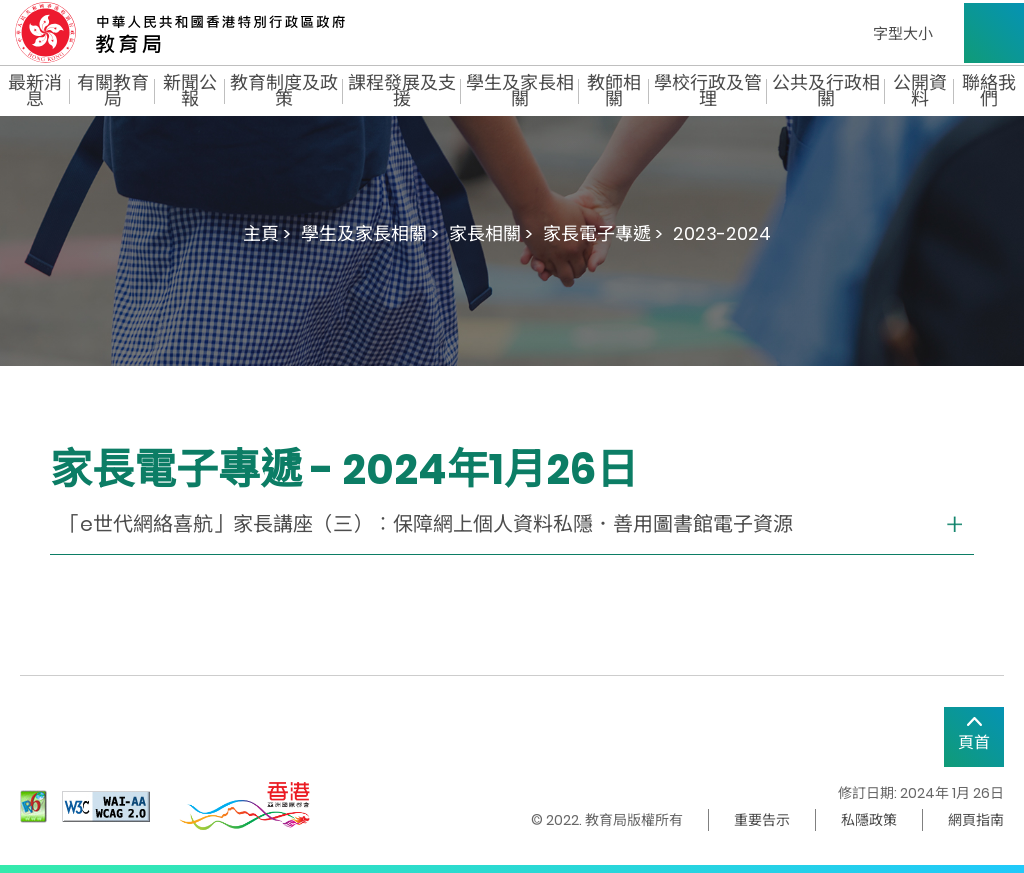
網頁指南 (976, 820)
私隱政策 (869, 820)
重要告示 (762, 820)
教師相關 (614, 91)
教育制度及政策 (284, 91)
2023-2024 (722, 233)
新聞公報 (190, 91)
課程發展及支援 (402, 91)
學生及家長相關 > (370, 233)
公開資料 (920, 91)
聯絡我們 (989, 91)
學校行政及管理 (708, 91)
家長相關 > (491, 233)
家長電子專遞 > (603, 233)
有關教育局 (113, 91)
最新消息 (35, 91)
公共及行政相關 (826, 91)
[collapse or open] (512, 524)
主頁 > (267, 233)
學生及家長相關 (520, 91)
